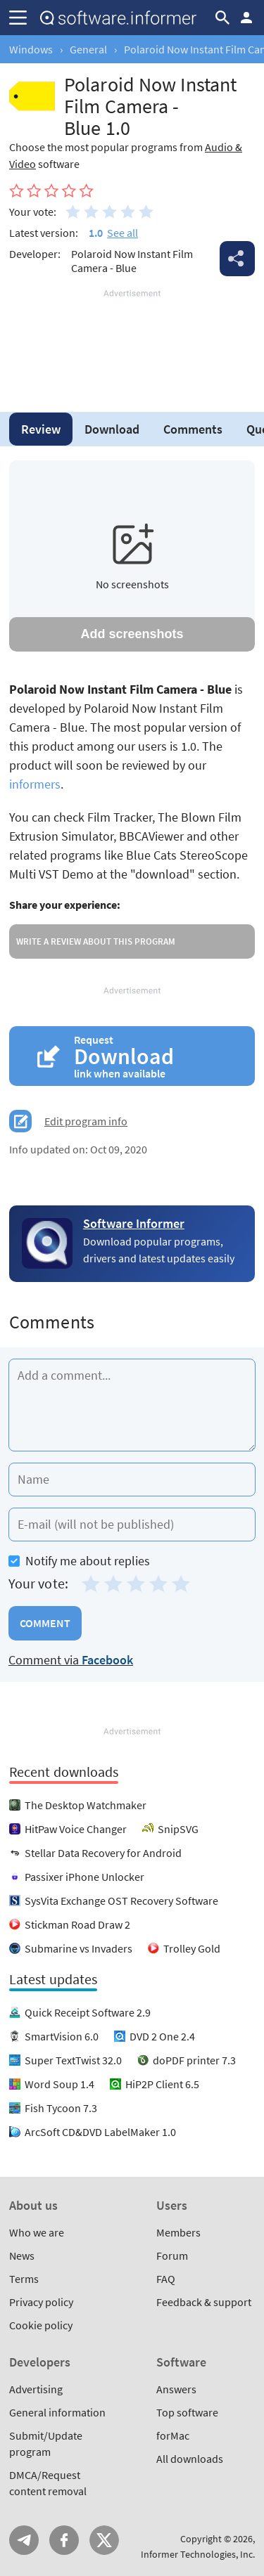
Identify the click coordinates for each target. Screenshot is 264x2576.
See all (122, 233)
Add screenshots (131, 634)
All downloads (189, 2459)
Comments (192, 429)
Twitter (104, 2540)
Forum (172, 2255)
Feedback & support (203, 2302)
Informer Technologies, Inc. (198, 2554)
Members (178, 2232)
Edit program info (85, 1121)
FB (64, 2540)
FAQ (165, 2279)
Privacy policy (41, 2302)
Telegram (24, 2540)
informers (35, 784)
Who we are (36, 2232)
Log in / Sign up (246, 17)
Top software (187, 2412)
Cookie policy (41, 2325)
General (88, 49)
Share (237, 258)
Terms (24, 2279)
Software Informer (133, 1223)
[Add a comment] (132, 1405)
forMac (172, 2435)
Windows (31, 49)
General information (57, 2412)
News (21, 2255)
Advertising (36, 2389)
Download (111, 429)
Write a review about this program (95, 941)
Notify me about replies (79, 1561)
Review (41, 429)
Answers (176, 2389)
